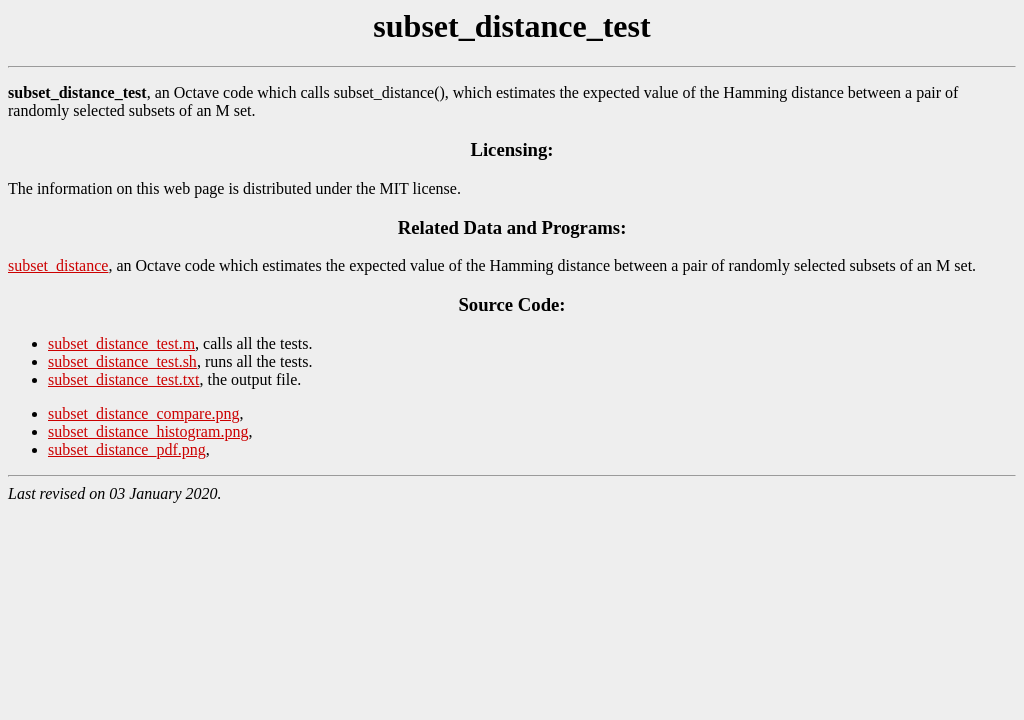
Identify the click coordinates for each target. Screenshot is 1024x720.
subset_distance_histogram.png (148, 431)
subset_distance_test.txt (124, 379)
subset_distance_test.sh (122, 361)
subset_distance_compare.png (144, 413)
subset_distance (58, 265)
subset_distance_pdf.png (127, 449)
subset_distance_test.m (121, 343)
